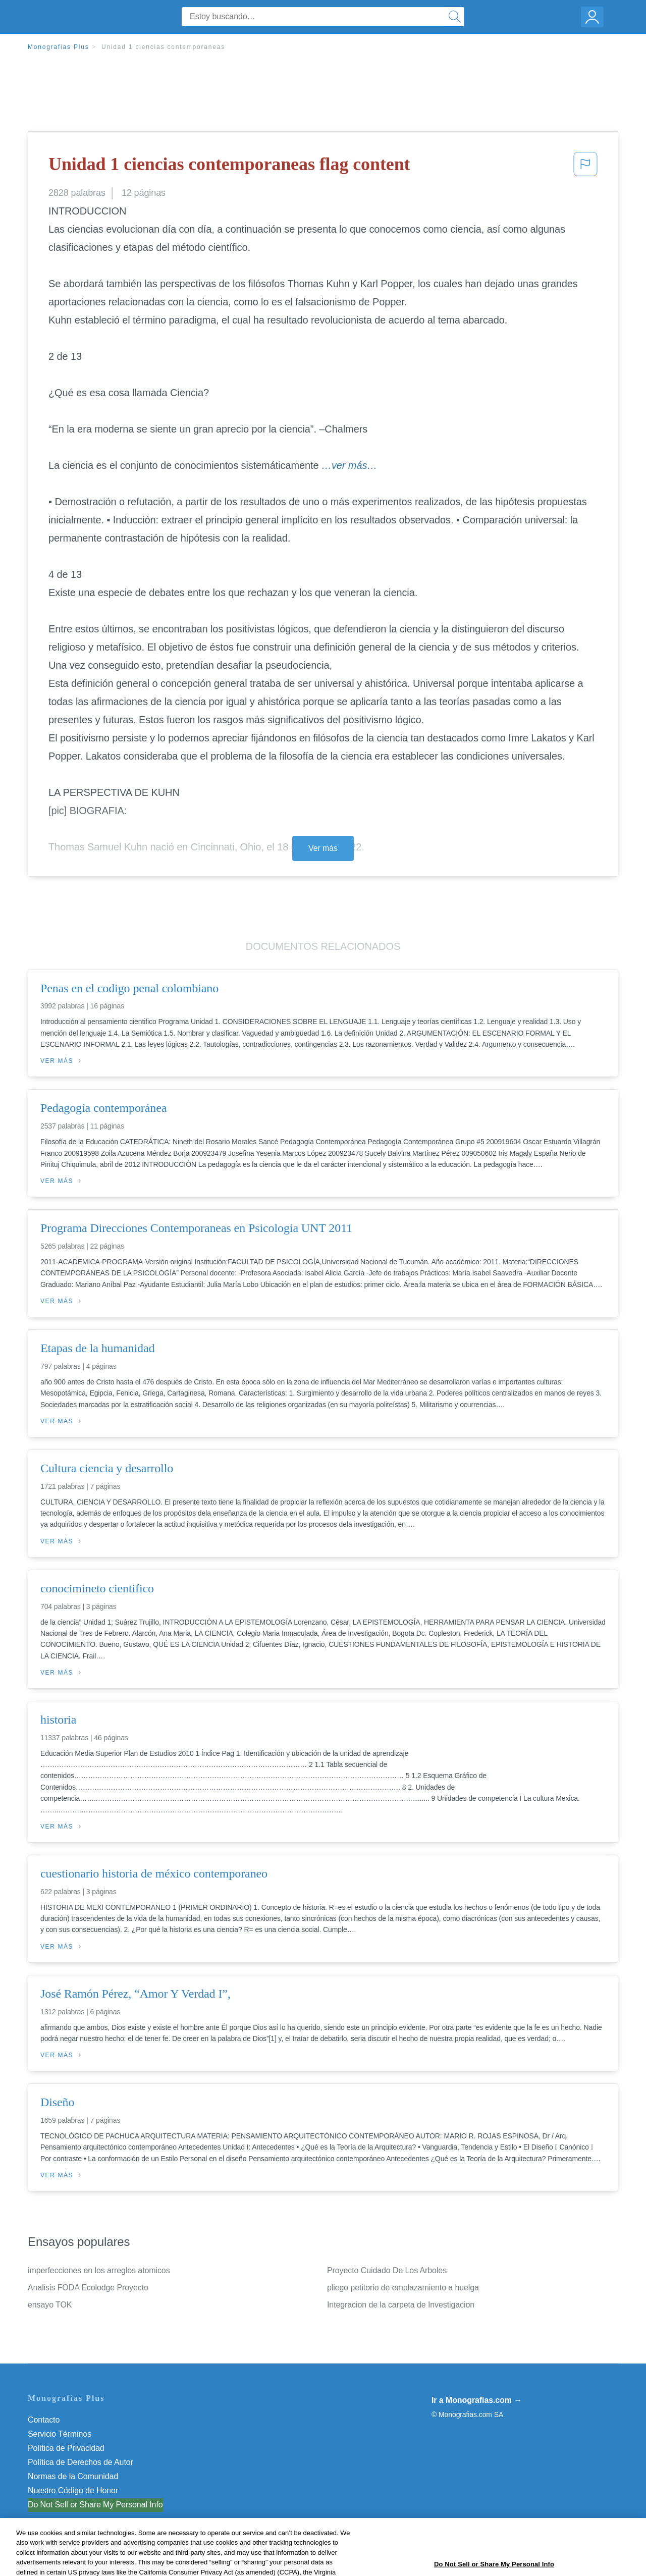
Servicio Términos (59, 2434)
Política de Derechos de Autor (80, 2462)
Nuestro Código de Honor (73, 2490)
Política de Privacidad (66, 2448)
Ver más (323, 848)
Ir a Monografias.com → (477, 2400)
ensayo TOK (50, 2304)
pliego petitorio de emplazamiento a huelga (403, 2287)
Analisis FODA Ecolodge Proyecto (88, 2287)
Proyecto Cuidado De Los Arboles (387, 2270)
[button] (585, 167)
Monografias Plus (58, 46)
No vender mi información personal (89, 2504)
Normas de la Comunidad (73, 2476)
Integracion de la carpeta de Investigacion (400, 2304)
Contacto (44, 2420)
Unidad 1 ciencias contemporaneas (163, 46)
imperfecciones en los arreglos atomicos (99, 2270)
